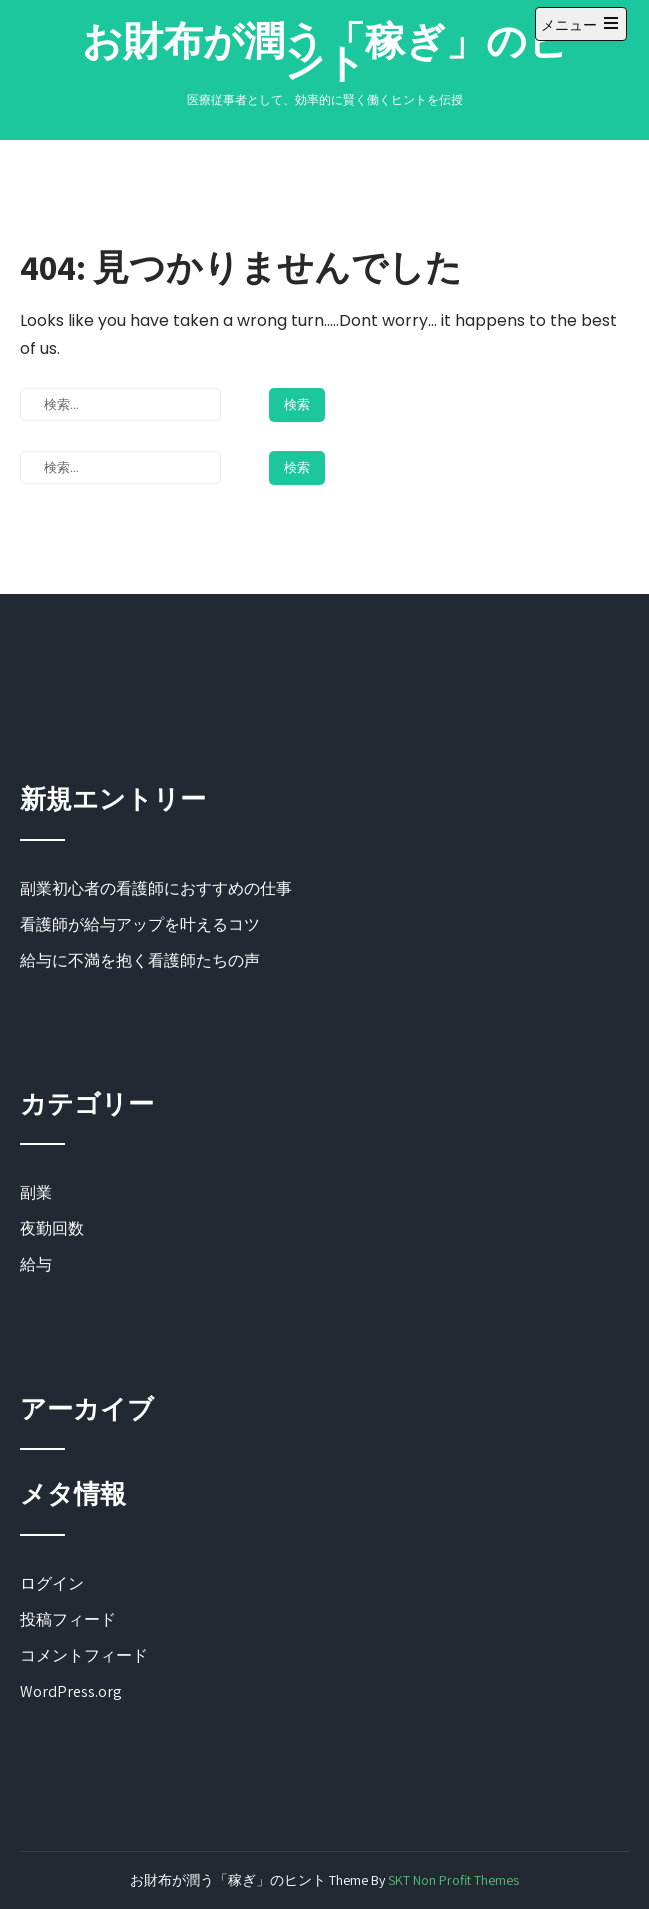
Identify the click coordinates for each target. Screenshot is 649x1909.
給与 (36, 1264)
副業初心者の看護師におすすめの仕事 (156, 888)
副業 (36, 1192)
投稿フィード (68, 1619)
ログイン (52, 1583)
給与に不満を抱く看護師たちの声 (140, 960)
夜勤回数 (52, 1228)
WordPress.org (71, 1691)
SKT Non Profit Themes (453, 1880)
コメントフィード (84, 1655)
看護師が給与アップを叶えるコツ (140, 924)
